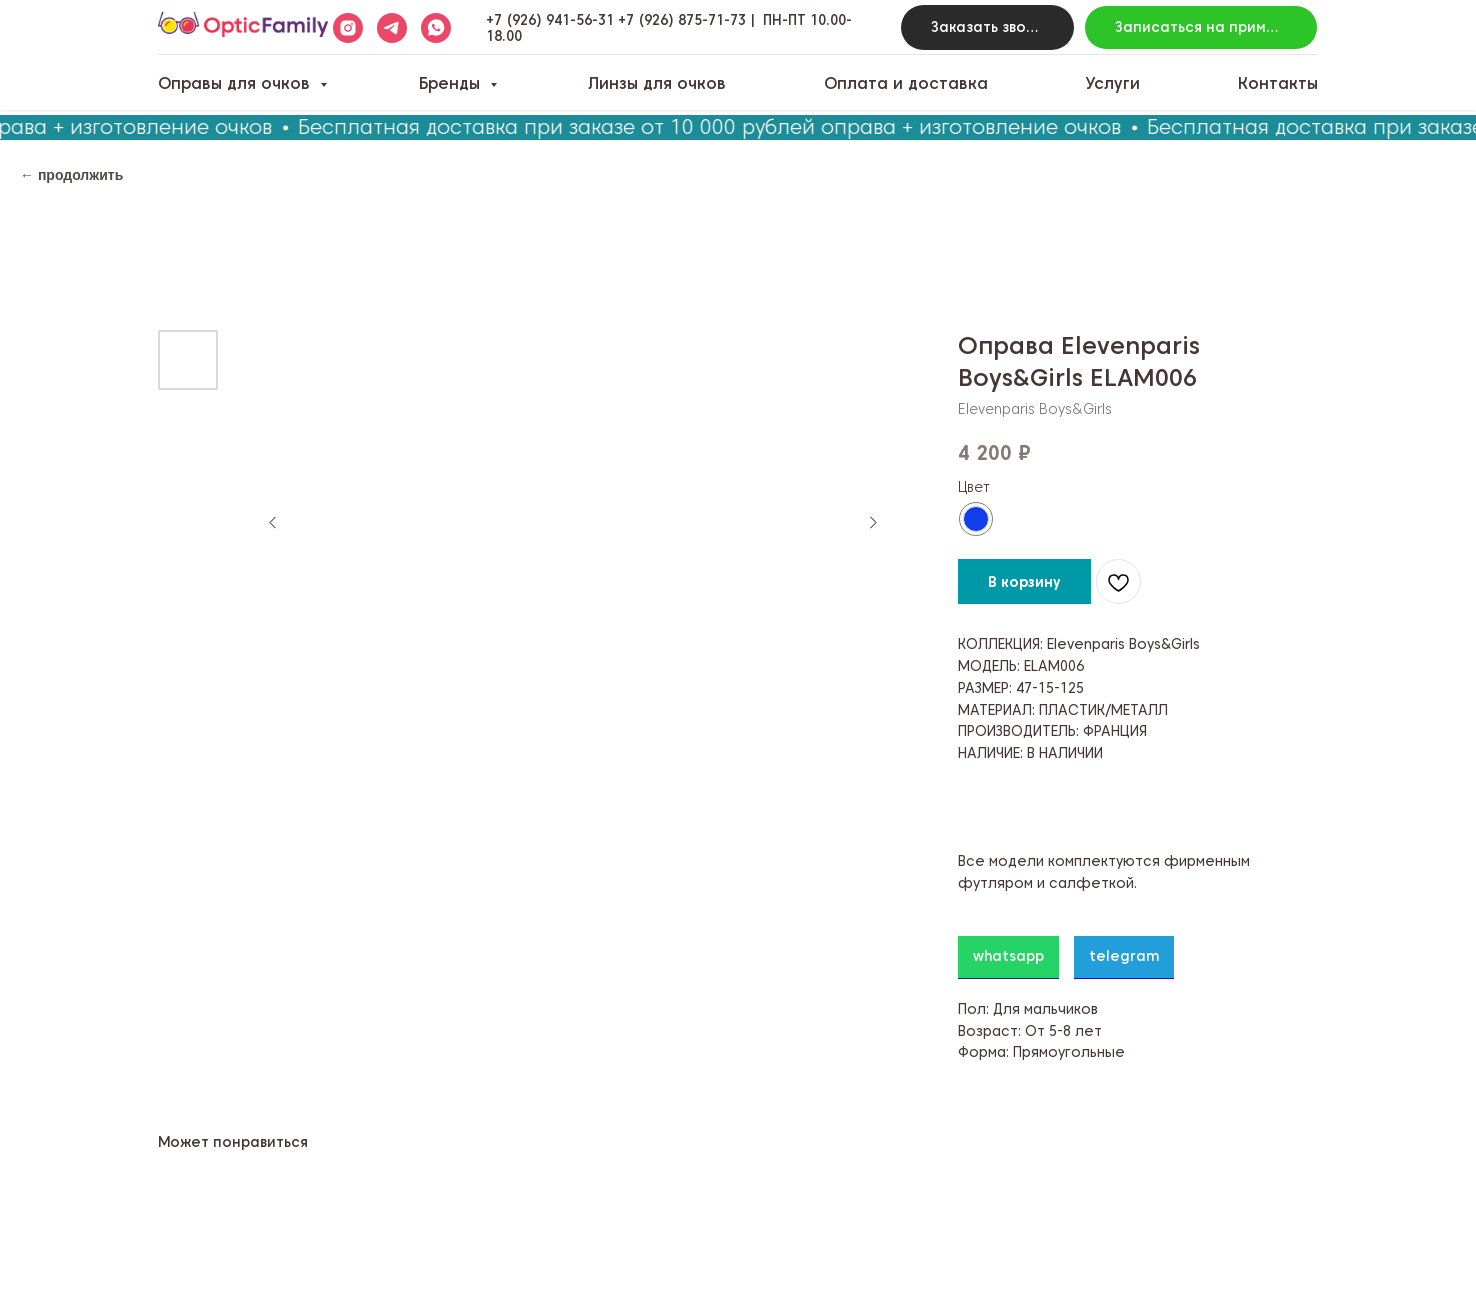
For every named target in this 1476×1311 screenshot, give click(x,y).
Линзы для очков (657, 83)
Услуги (1112, 83)
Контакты (1278, 83)
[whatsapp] (436, 28)
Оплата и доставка (906, 83)
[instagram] (348, 28)
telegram (1124, 956)
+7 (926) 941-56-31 (550, 20)
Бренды (452, 83)
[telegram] (392, 28)
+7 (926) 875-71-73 (682, 20)
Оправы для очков (236, 83)
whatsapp (1008, 956)
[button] (987, 27)
